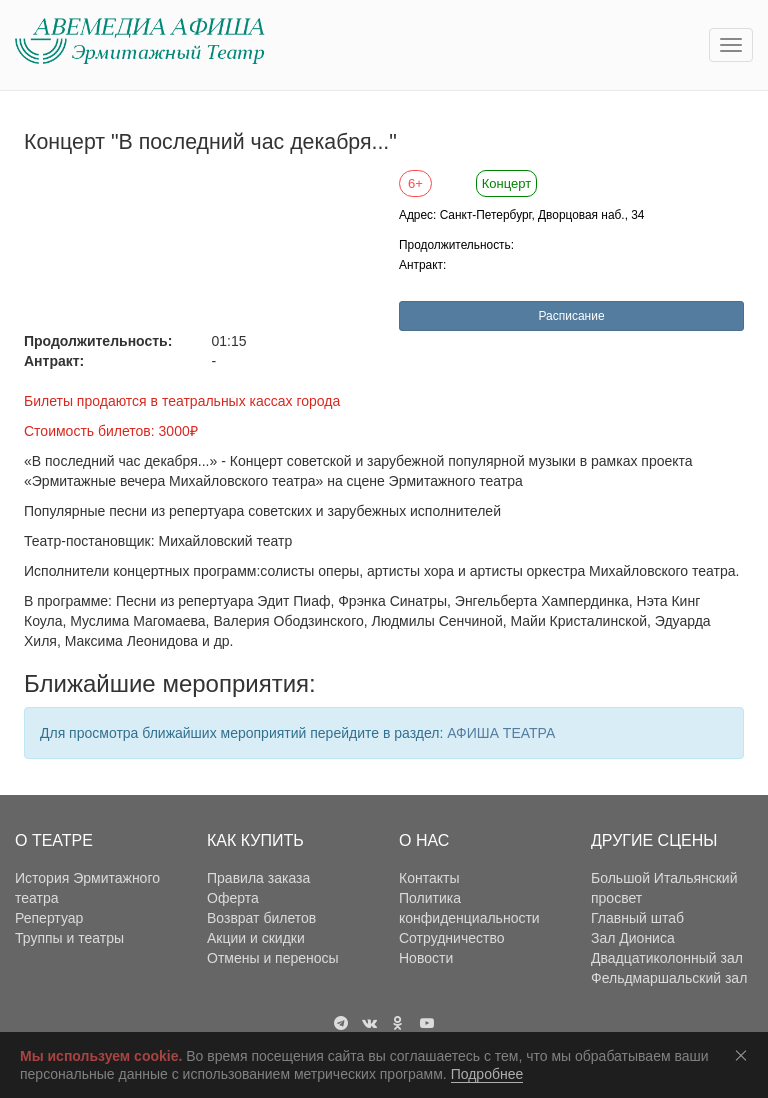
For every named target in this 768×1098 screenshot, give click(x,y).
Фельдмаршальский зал (669, 978)
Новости (426, 958)
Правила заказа (258, 878)
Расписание (571, 316)
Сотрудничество (451, 938)
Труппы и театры (69, 938)
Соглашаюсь (745, 1055)
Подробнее (487, 1074)
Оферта (233, 898)
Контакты (429, 878)
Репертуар (49, 918)
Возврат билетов (261, 918)
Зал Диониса (633, 938)
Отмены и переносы (273, 958)
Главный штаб (637, 918)
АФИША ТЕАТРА (501, 733)
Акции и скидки (256, 938)
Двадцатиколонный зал (667, 958)
